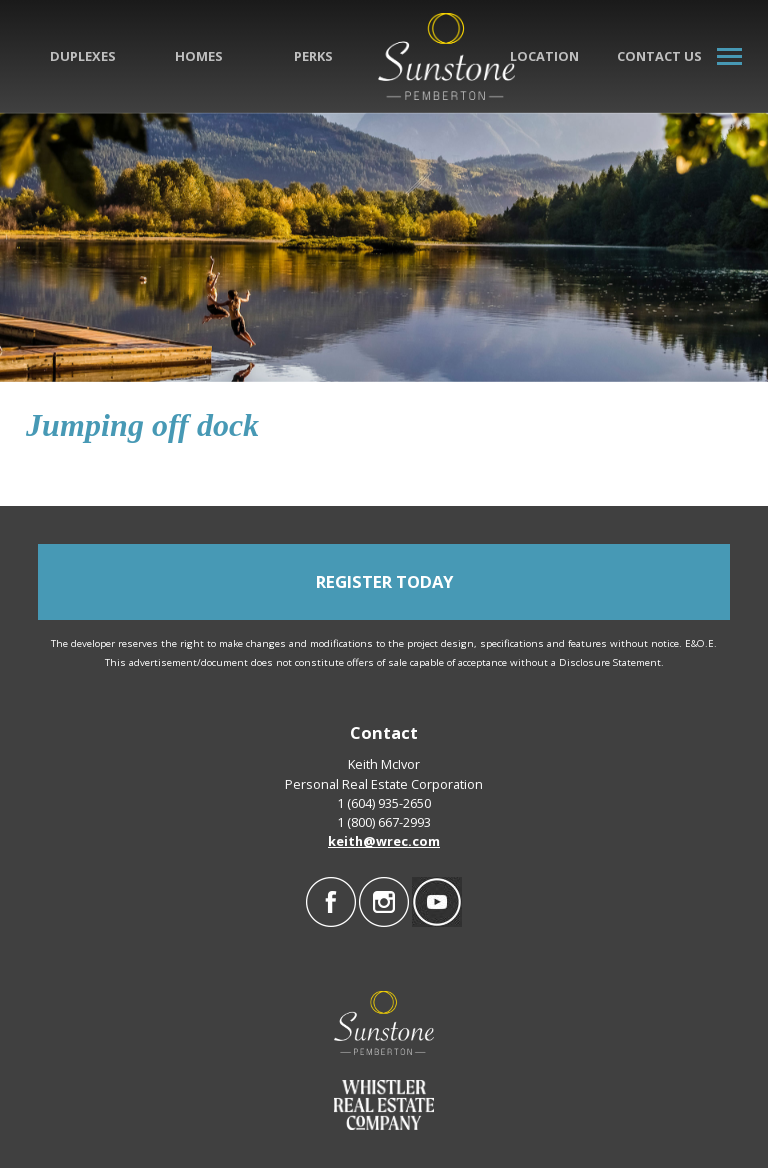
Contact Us (659, 56)
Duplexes (83, 56)
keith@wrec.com (384, 841)
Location (544, 56)
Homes (199, 56)
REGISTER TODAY (384, 581)
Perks (313, 56)
